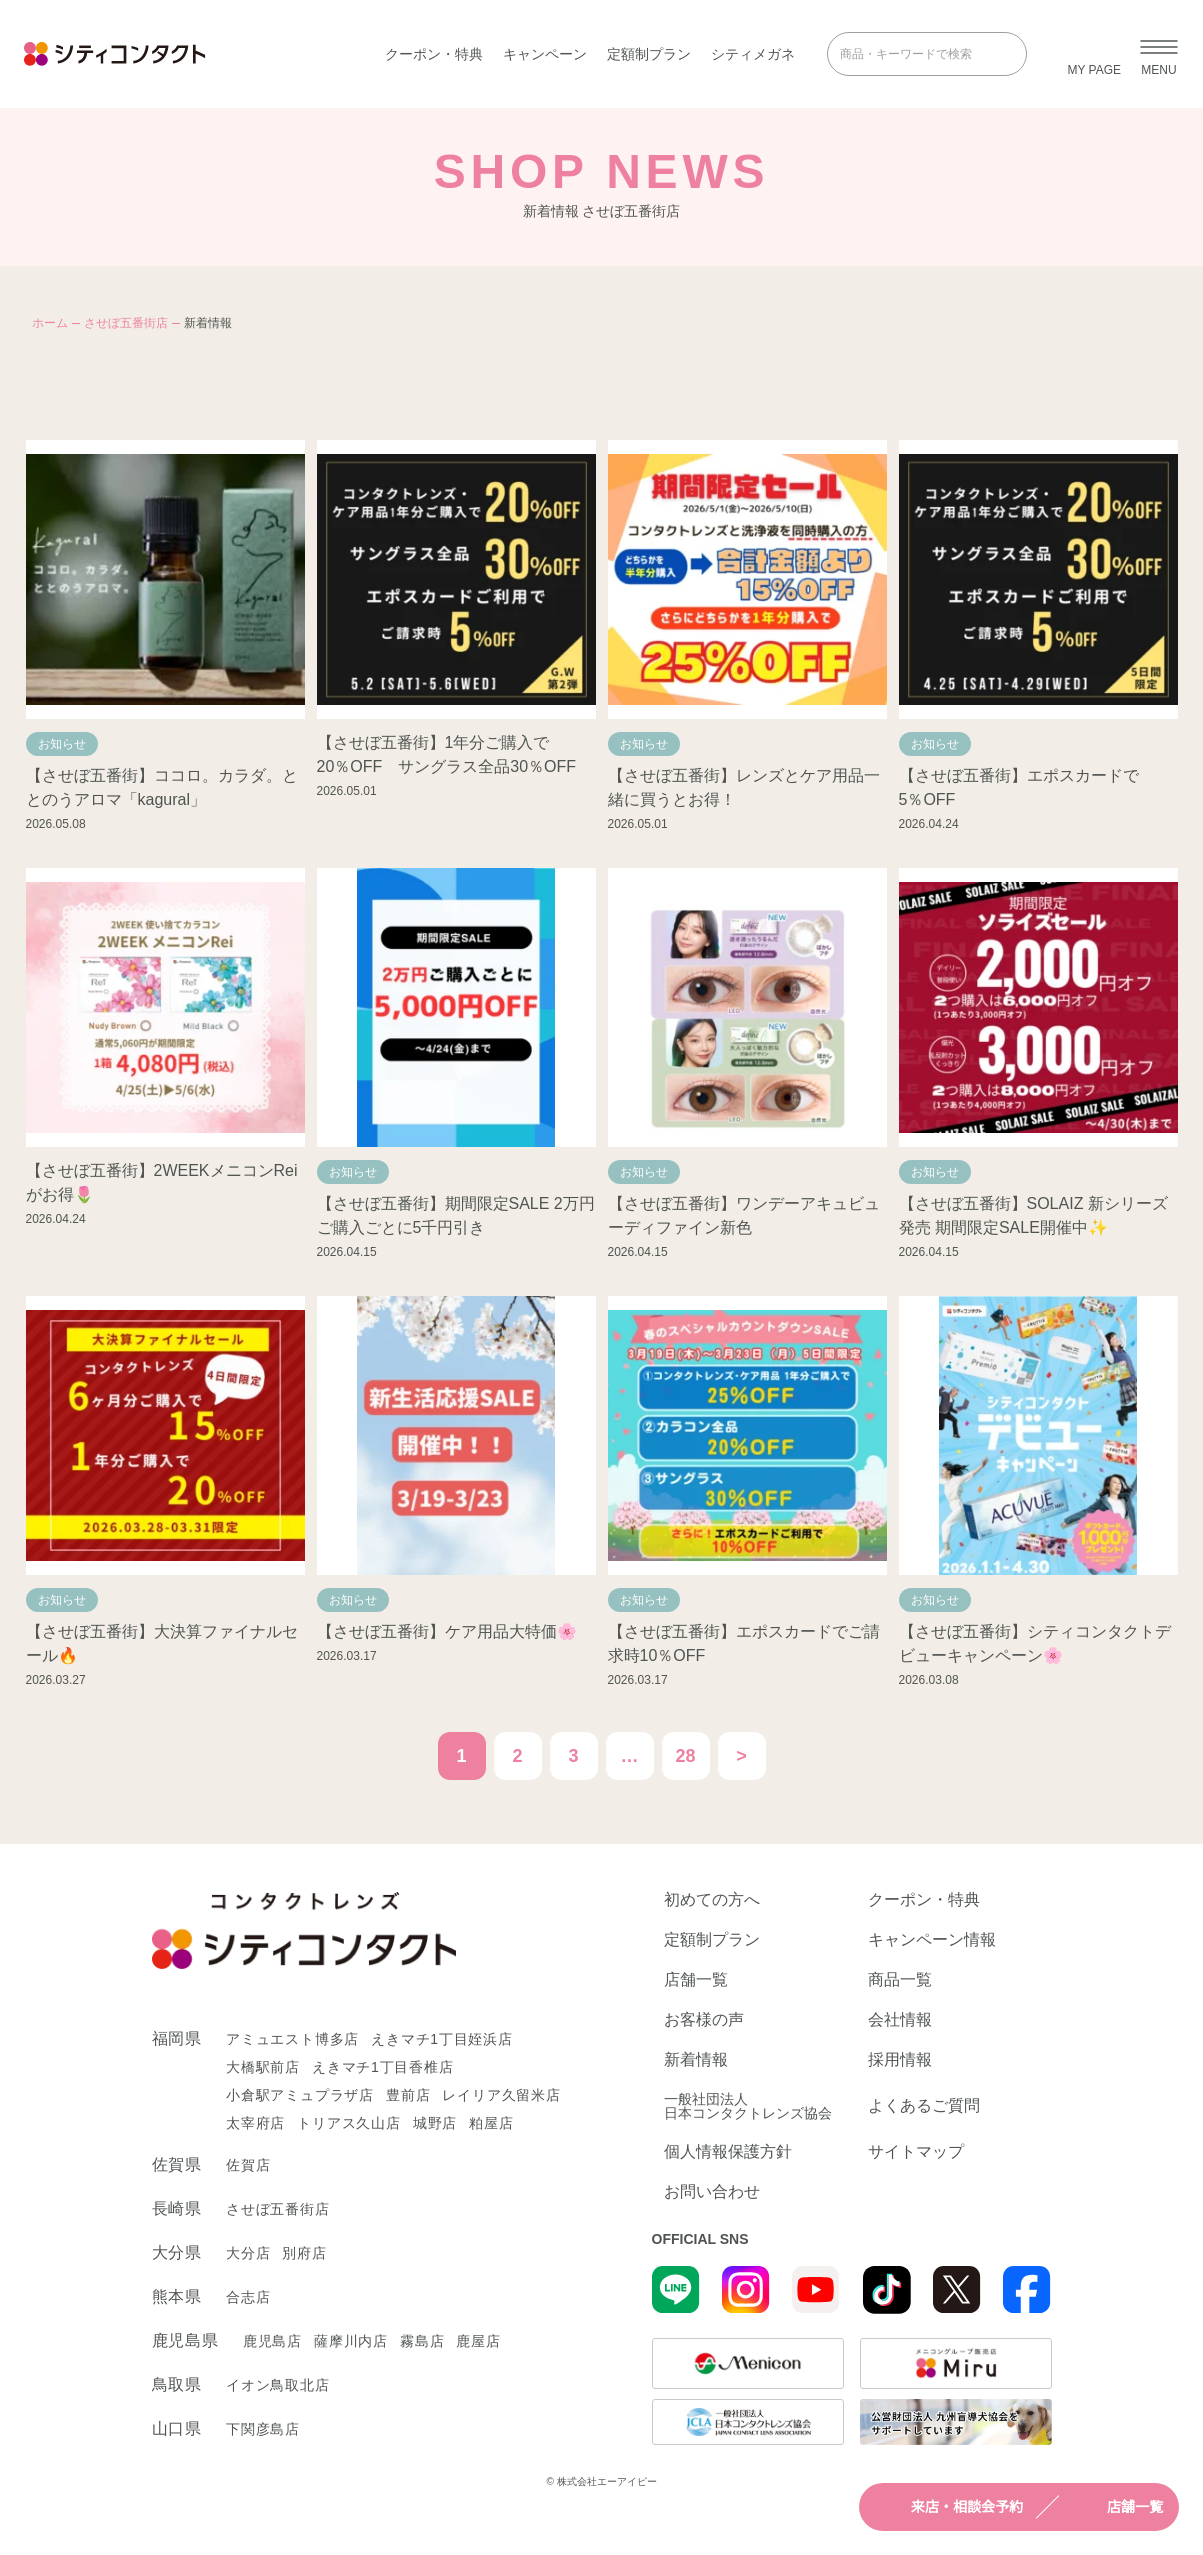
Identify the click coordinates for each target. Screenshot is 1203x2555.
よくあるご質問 (924, 2105)
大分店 (248, 2253)
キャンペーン (545, 54)
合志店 (248, 2297)
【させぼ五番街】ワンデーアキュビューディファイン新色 (744, 1215)
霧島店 (422, 2341)
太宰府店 (255, 2123)
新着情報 (696, 2060)
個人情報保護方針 (728, 2152)
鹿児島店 (272, 2341)
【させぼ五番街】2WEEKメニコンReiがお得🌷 (162, 1182)
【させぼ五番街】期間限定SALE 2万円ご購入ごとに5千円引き (456, 1215)
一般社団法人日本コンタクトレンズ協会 (748, 2106)
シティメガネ (753, 54)
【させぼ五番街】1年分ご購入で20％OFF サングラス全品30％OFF (447, 754)
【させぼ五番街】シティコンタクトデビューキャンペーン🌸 (1035, 1643)
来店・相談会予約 (949, 2507)
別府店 (304, 2253)
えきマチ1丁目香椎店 (383, 2067)
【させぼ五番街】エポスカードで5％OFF (1019, 787)
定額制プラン (649, 54)
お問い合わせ (712, 2192)
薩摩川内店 (351, 2341)
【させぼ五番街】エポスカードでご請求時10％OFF (744, 1643)
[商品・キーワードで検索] (913, 54)
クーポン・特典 (434, 54)
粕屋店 (491, 2123)
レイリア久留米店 (501, 2095)
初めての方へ (712, 1900)
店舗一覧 (1117, 2507)
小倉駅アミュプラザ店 (300, 2095)
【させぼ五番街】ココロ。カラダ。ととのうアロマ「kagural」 (162, 787)
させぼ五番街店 (126, 323)
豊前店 (408, 2095)
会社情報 (900, 2020)
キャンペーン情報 (932, 1940)
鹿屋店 (478, 2341)
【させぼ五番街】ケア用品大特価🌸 (447, 1631)
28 (685, 1756)
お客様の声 (704, 2020)
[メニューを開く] (1159, 54)
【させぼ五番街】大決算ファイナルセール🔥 (162, 1643)
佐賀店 (248, 2165)
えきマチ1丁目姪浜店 (442, 2039)
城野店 (435, 2123)
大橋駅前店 (263, 2067)
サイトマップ (916, 2152)
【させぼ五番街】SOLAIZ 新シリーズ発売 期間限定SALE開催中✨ (1033, 1215)
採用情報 (900, 2060)
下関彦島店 (263, 2429)
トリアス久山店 (349, 2123)
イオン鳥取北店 (278, 2385)
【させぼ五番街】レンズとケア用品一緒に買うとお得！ (744, 787)
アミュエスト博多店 (292, 2039)
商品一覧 (900, 1980)
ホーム (50, 323)
